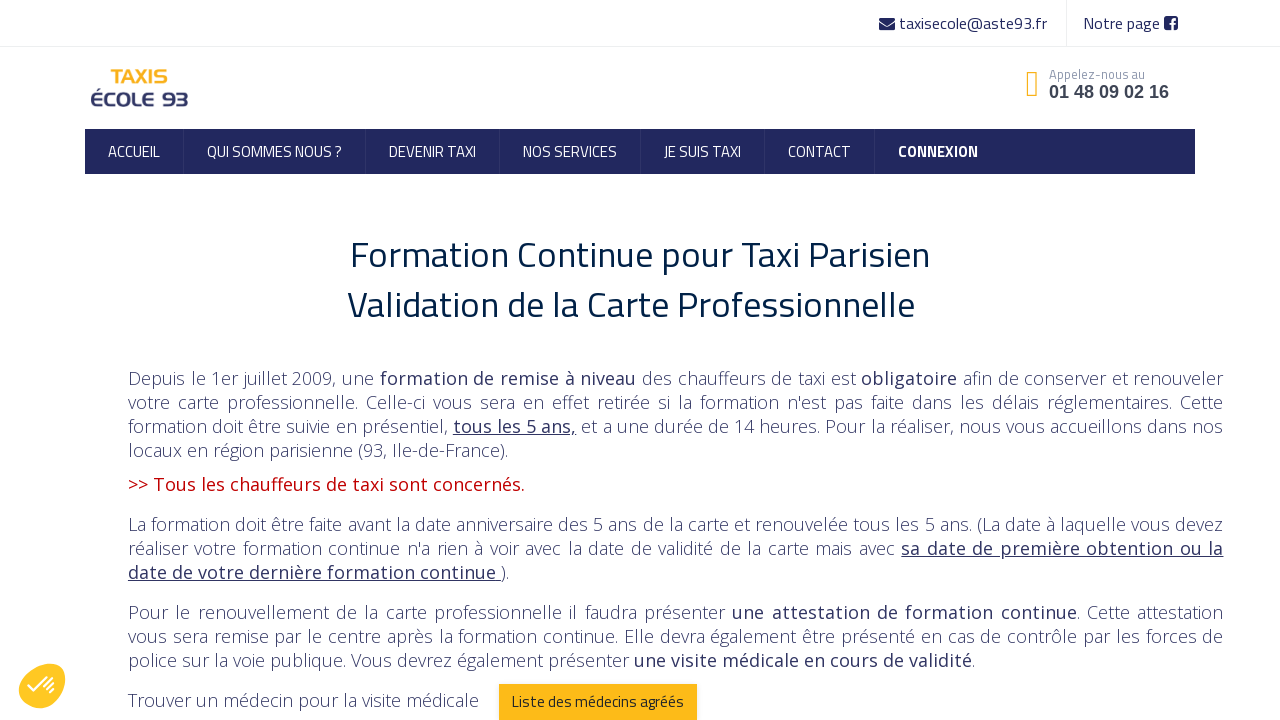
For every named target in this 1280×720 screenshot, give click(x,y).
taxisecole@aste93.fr (965, 23)
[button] (42, 686)
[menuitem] (134, 151)
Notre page (1130, 23)
